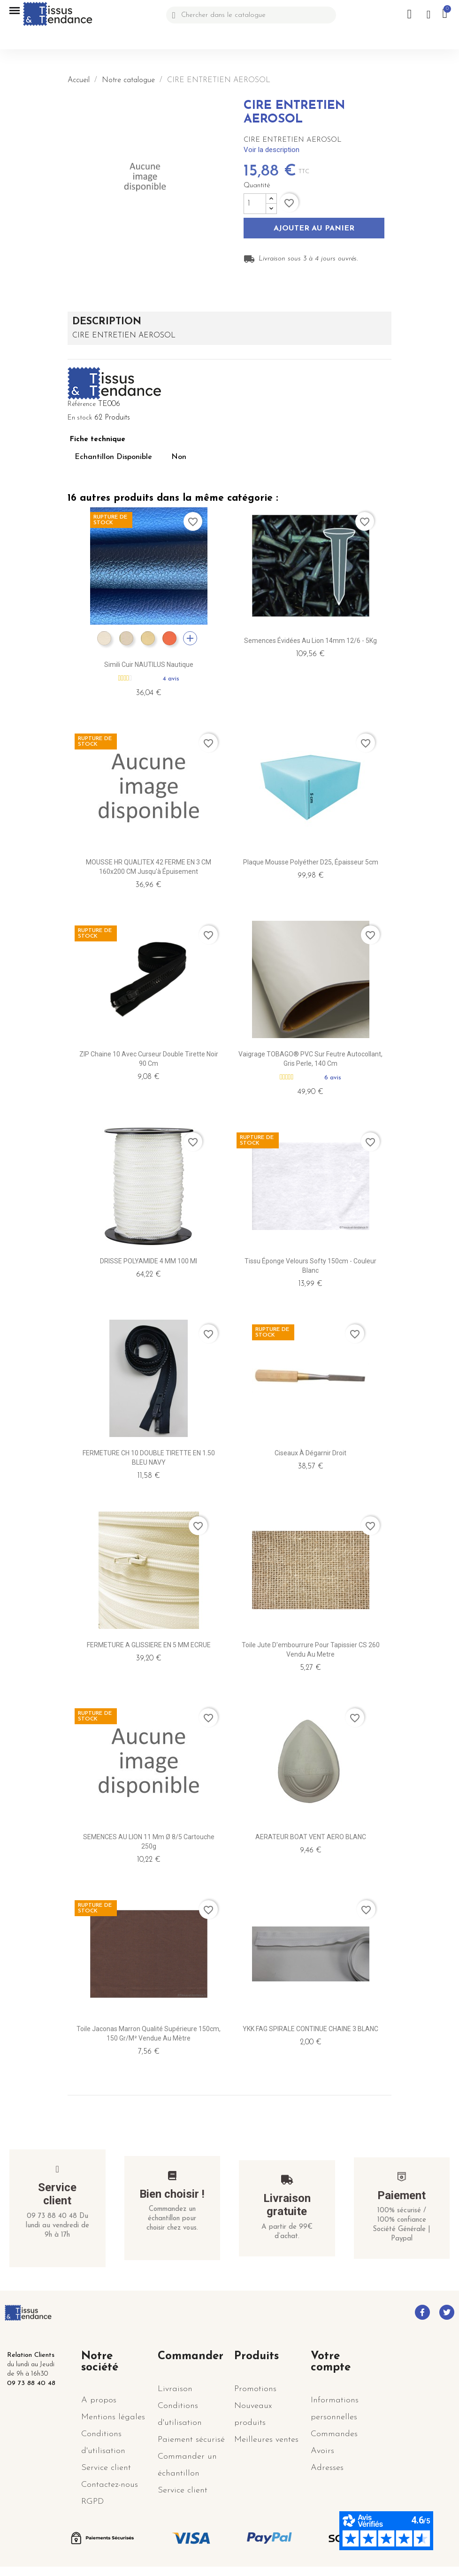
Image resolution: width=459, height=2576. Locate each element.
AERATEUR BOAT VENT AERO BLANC (310, 1837)
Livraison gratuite (287, 2205)
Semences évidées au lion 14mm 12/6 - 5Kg (310, 640)
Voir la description (271, 149)
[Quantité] (255, 203)
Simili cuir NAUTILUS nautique (148, 664)
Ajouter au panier (314, 228)
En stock (80, 417)
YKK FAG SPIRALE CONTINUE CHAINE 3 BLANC (310, 2029)
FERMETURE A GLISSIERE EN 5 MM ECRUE (149, 1645)
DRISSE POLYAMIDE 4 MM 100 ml (148, 1261)
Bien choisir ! (172, 2194)
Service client (57, 2194)
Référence (82, 404)
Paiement (401, 2195)
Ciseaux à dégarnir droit (310, 1453)
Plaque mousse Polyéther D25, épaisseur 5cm (310, 862)
